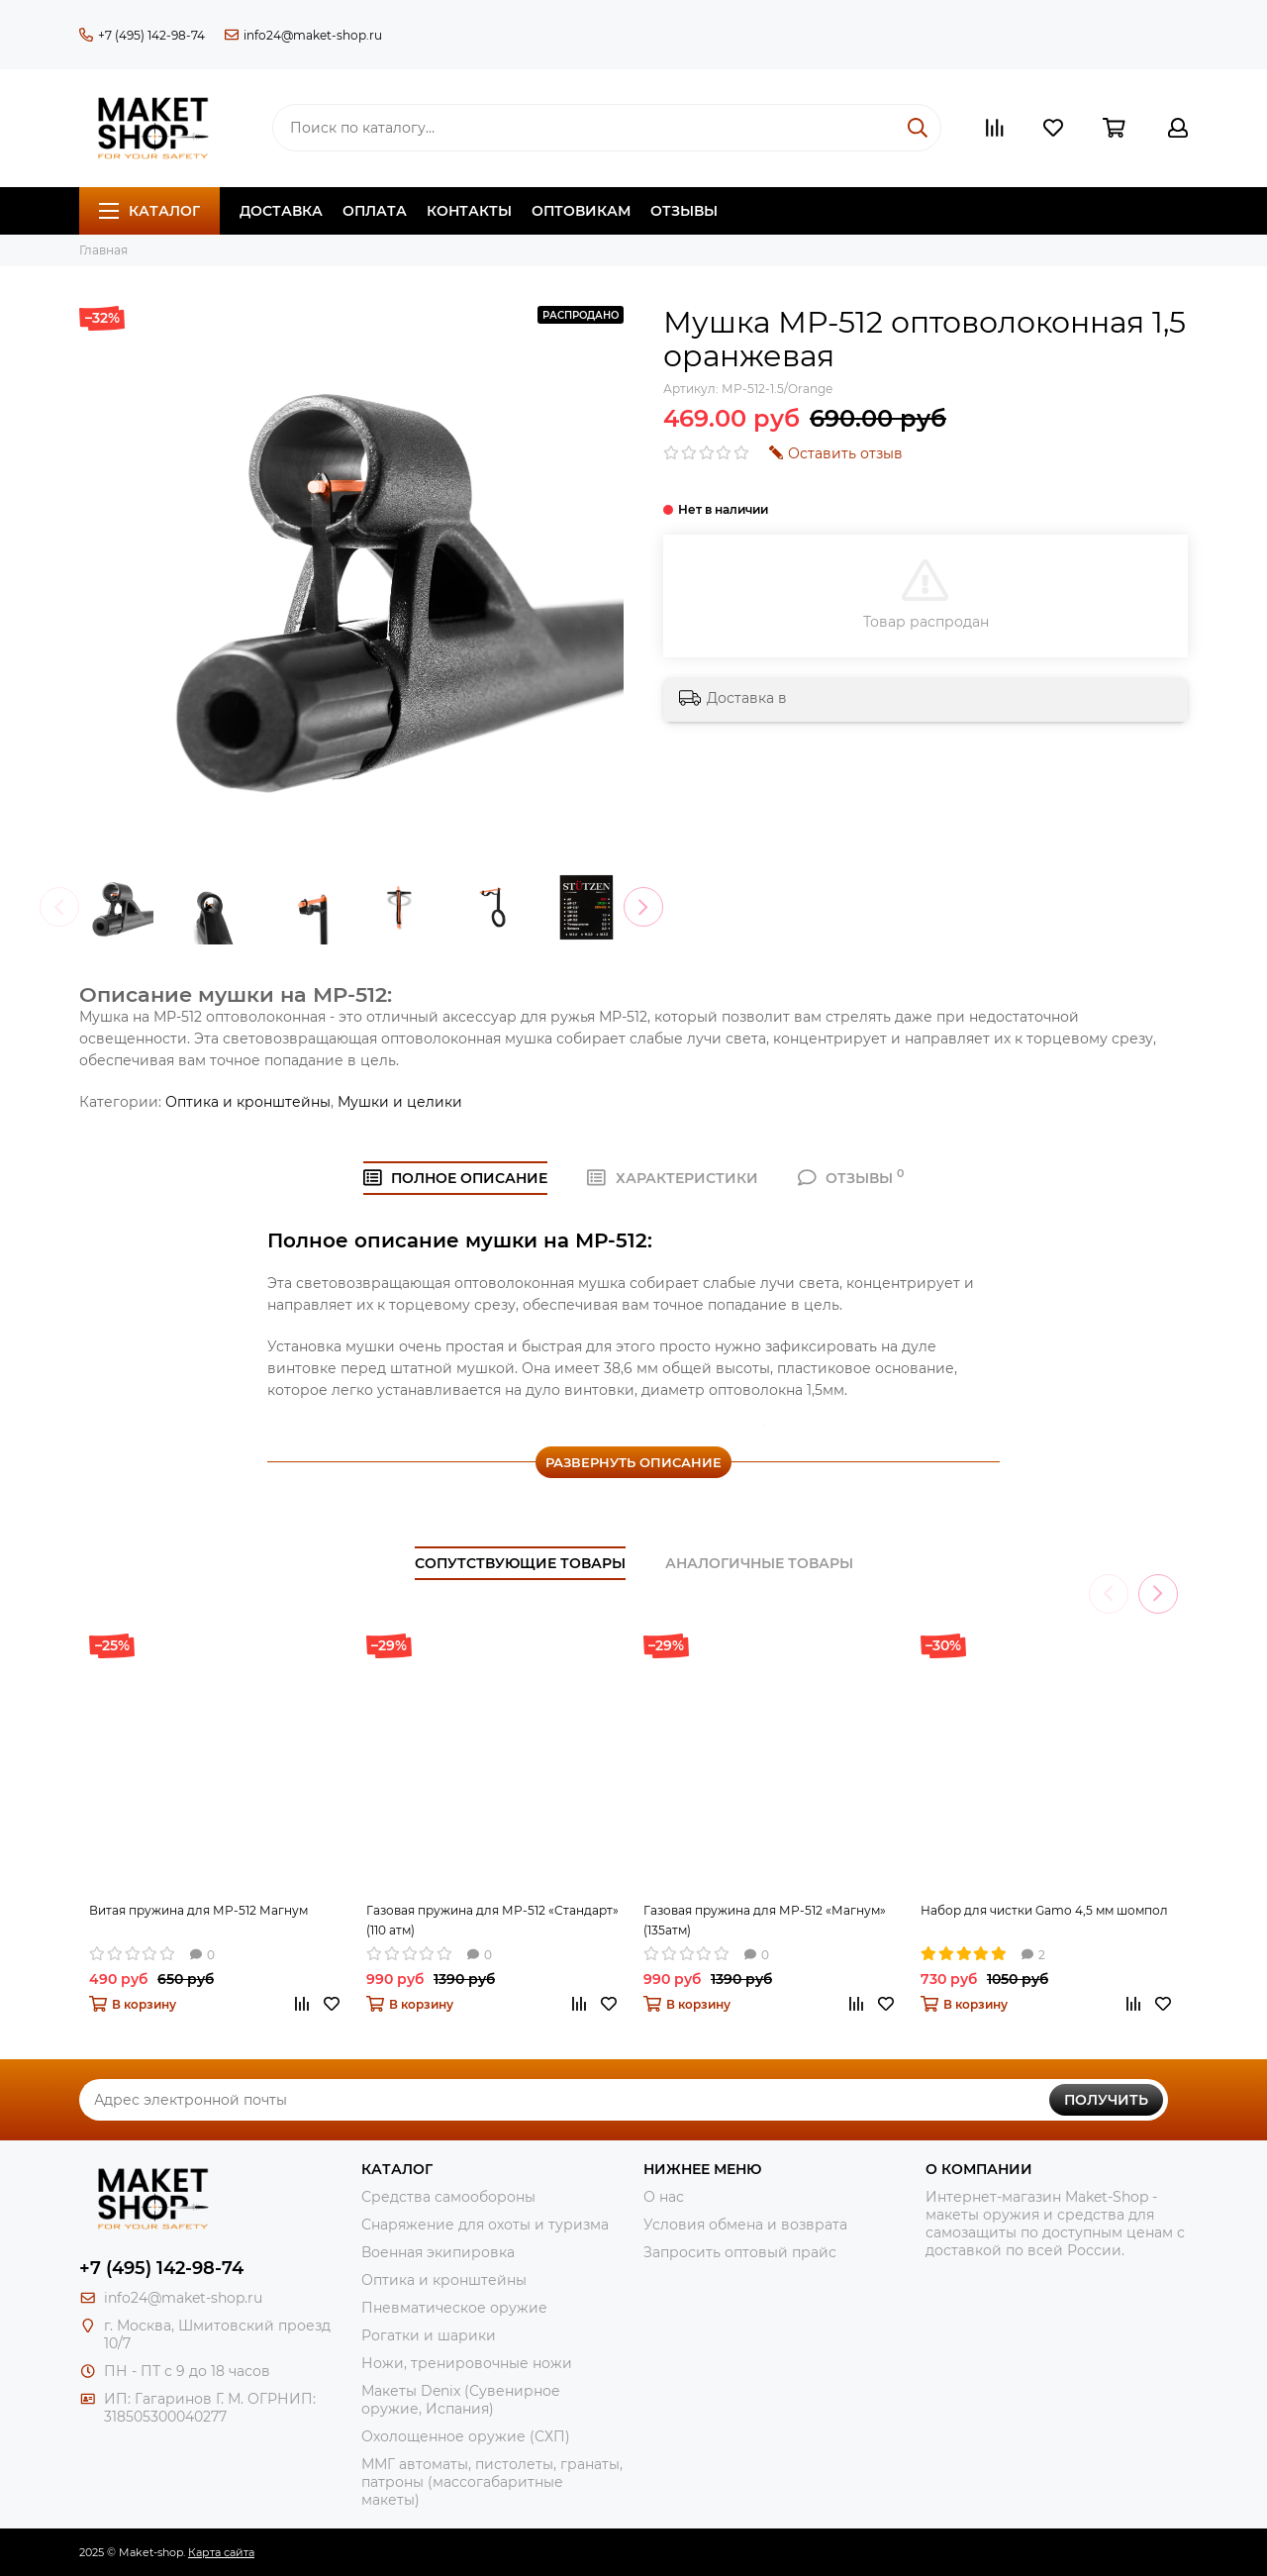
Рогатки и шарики (428, 2335)
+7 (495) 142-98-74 (142, 35)
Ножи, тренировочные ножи (466, 2363)
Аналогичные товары (759, 1563)
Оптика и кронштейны (248, 1102)
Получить (1106, 2100)
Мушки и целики (400, 1102)
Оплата (374, 211)
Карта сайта (221, 2552)
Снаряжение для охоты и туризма (485, 2224)
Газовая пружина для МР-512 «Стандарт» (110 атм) (492, 1920)
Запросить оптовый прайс (739, 2252)
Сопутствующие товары (520, 1563)
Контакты (469, 211)
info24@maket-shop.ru (303, 35)
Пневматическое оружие (454, 2308)
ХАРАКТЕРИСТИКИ (672, 1178)
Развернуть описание (633, 1462)
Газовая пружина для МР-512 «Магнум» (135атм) (764, 1920)
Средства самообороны (448, 2197)
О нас (663, 2197)
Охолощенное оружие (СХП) (465, 2436)
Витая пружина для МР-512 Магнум (198, 1910)
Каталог (149, 211)
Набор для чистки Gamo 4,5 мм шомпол (1044, 1910)
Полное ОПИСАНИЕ (455, 1178)
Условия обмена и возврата (745, 2224)
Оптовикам (581, 211)
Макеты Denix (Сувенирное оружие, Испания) (460, 2400)
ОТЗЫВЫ (851, 1178)
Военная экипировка (438, 2252)
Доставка (281, 211)
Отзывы (684, 211)
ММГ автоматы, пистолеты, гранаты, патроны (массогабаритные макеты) (492, 2482)
